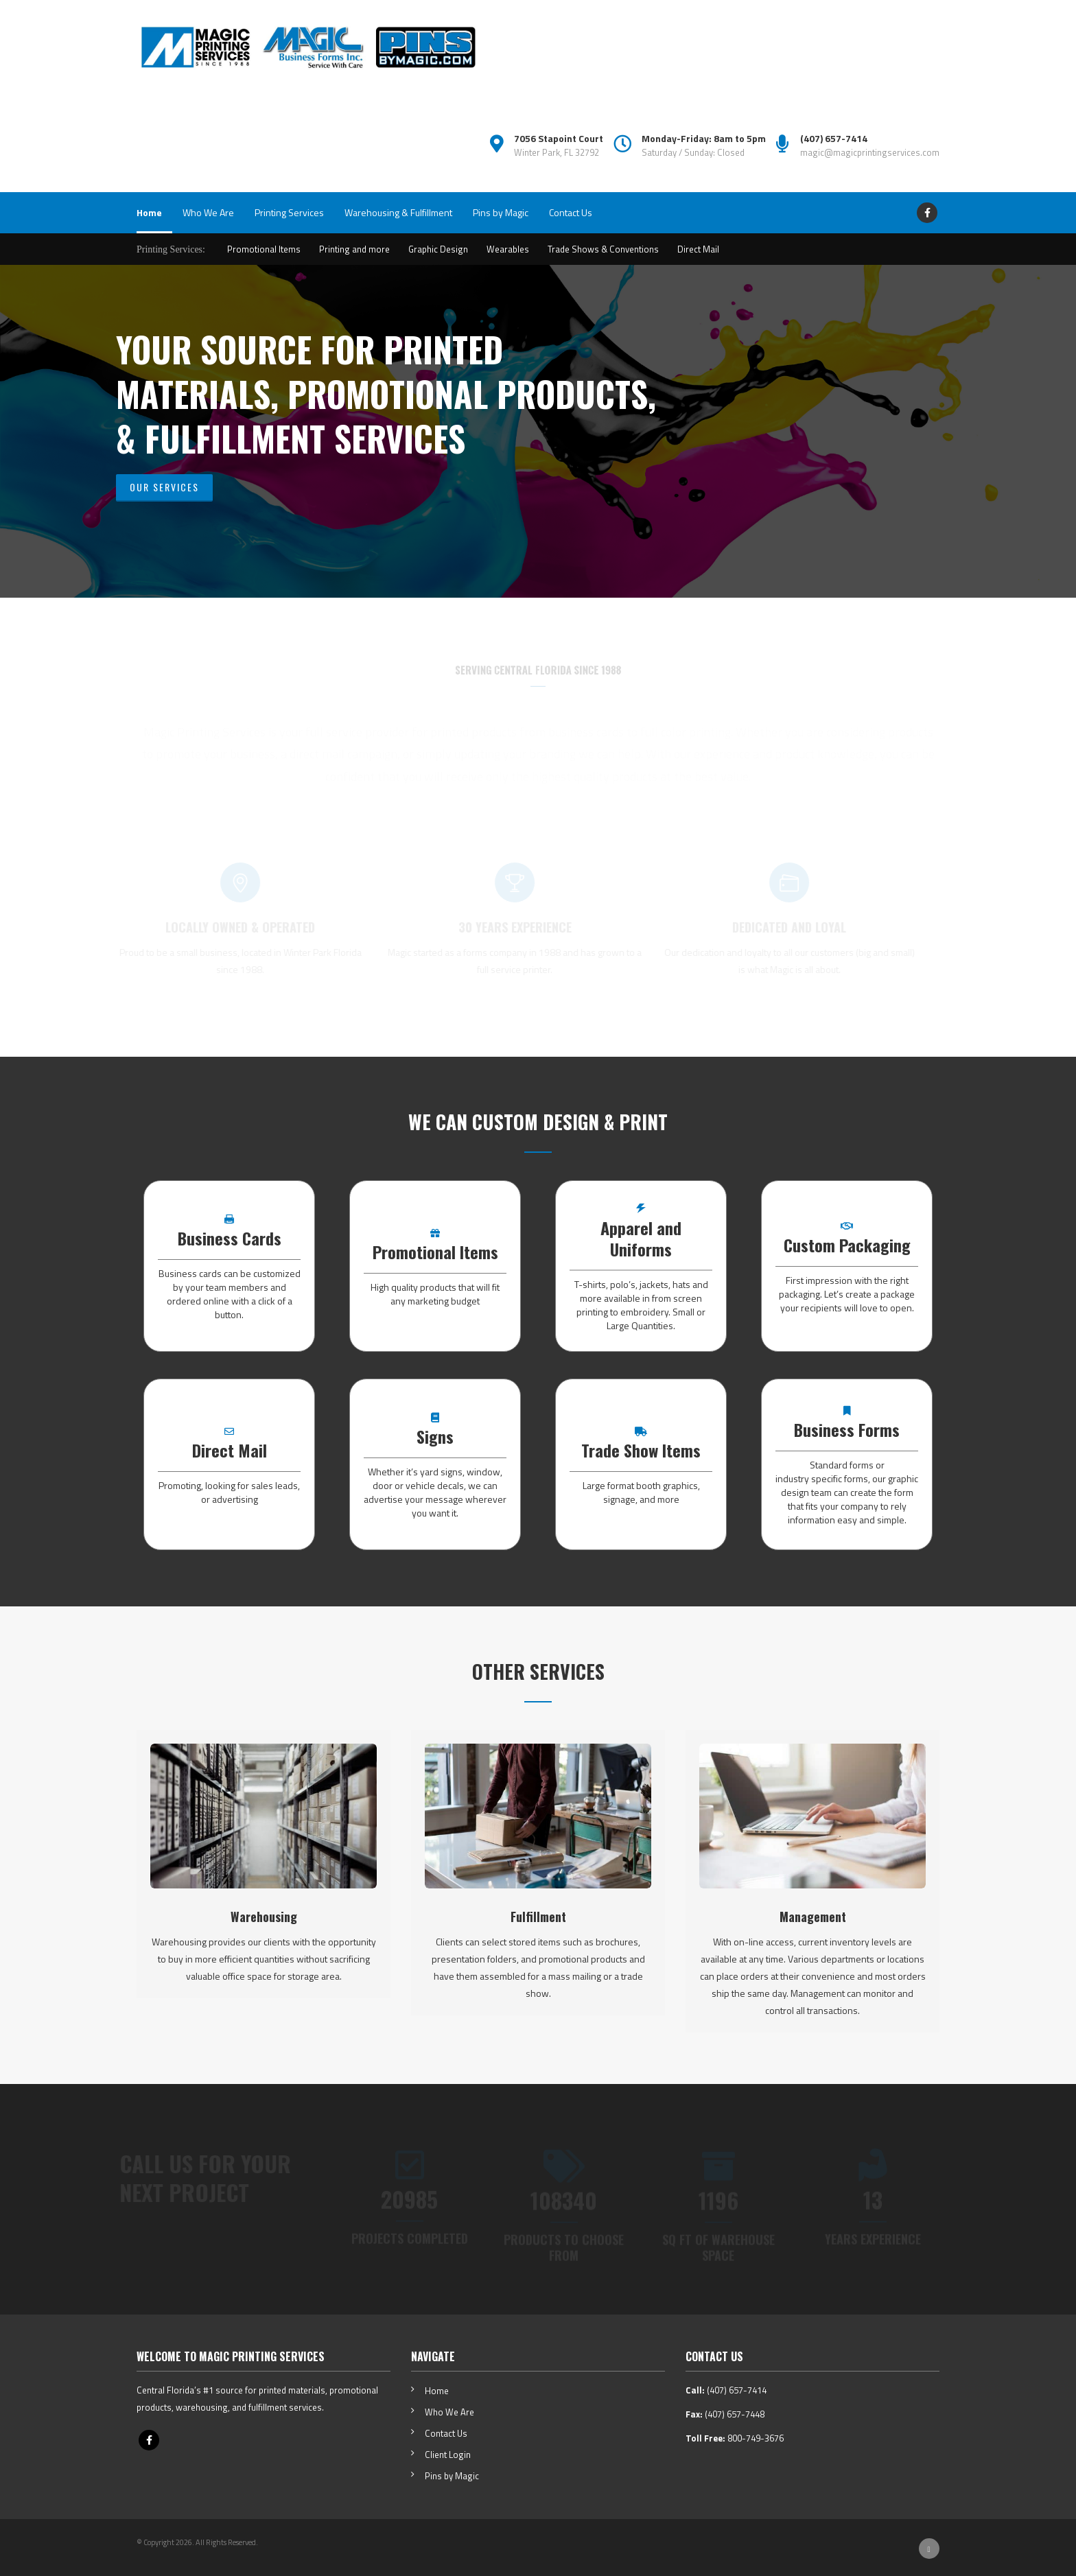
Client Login (448, 2454)
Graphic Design (438, 249)
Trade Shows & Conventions (603, 249)
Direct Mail (698, 249)
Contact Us (570, 212)
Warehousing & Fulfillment (398, 212)
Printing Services (289, 212)
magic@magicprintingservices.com (869, 152)
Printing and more (354, 249)
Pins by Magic (500, 212)
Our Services (164, 487)
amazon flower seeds (538, 798)
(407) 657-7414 (737, 2390)
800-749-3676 (755, 2438)
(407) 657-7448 (734, 2414)
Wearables (508, 249)
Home (149, 212)
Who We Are (208, 212)
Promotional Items (264, 249)
